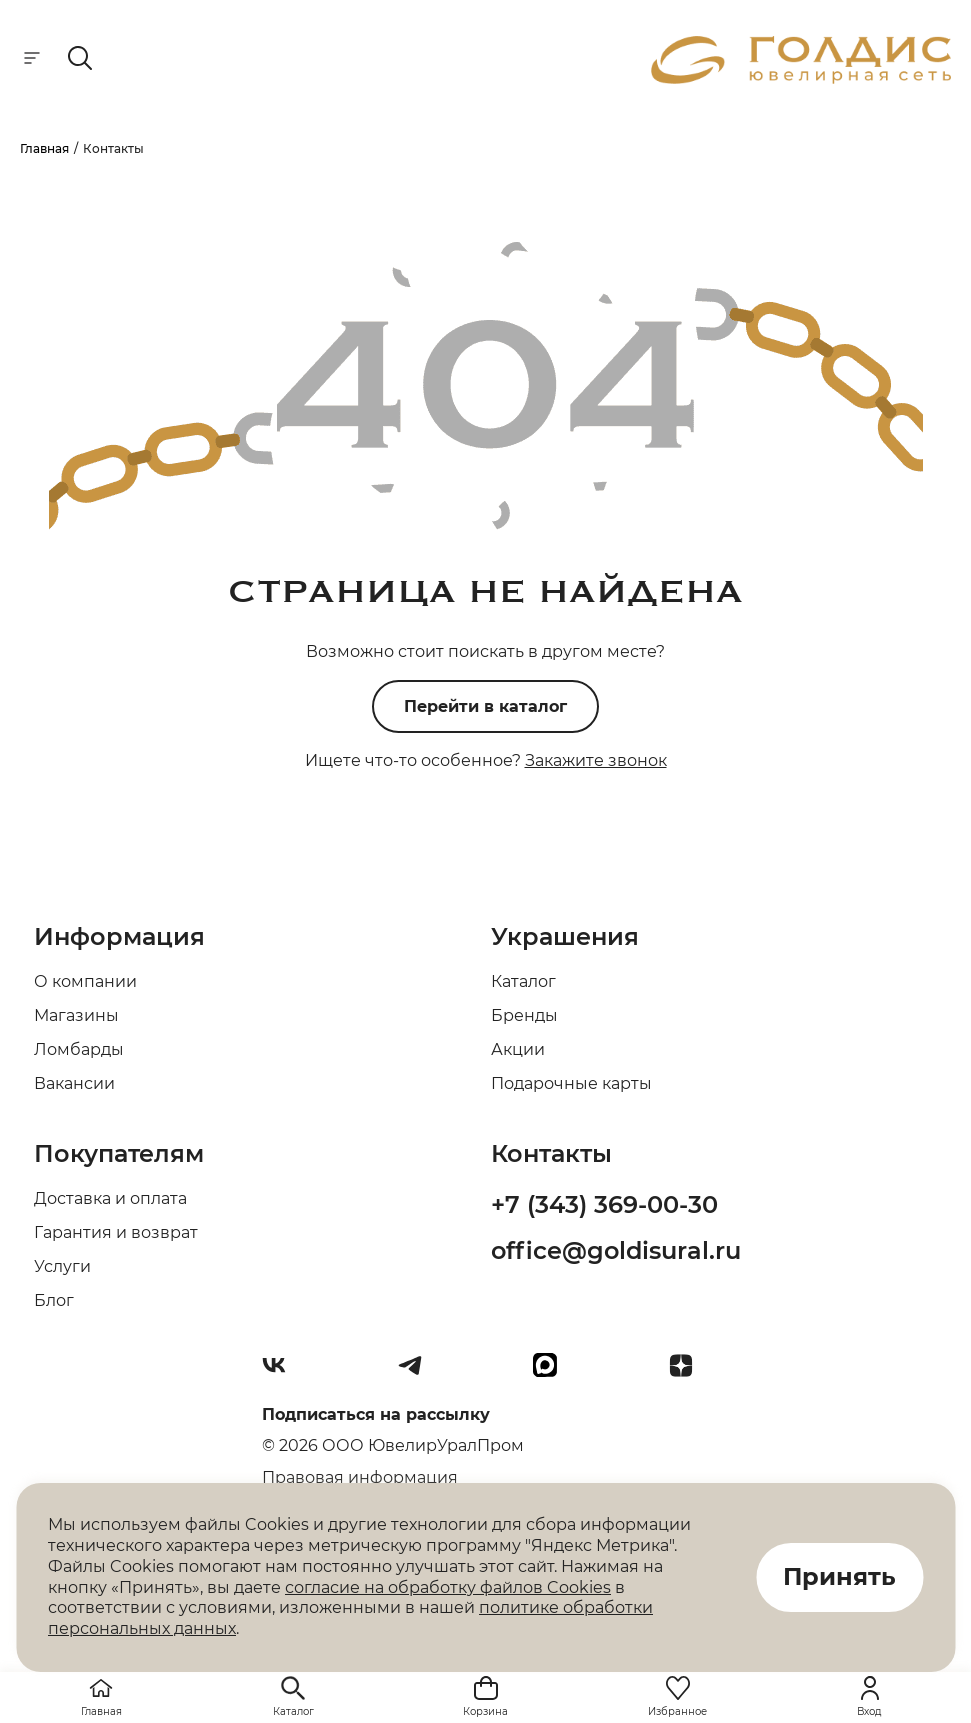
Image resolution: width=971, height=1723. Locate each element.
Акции (518, 1049)
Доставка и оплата (110, 1198)
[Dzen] (689, 1373)
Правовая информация (360, 1477)
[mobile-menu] (32, 59)
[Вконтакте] (282, 1373)
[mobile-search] (80, 59)
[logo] (801, 78)
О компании (85, 981)
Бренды (524, 1015)
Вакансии (74, 1083)
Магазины (76, 1015)
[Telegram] (418, 1373)
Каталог (523, 981)
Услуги (62, 1266)
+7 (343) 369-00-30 (604, 1204)
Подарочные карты (571, 1083)
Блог (54, 1300)
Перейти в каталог (485, 706)
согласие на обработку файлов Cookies (448, 1587)
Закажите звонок (596, 760)
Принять (839, 1577)
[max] (553, 1373)
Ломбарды (79, 1049)
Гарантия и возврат (116, 1232)
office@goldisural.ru (616, 1250)
